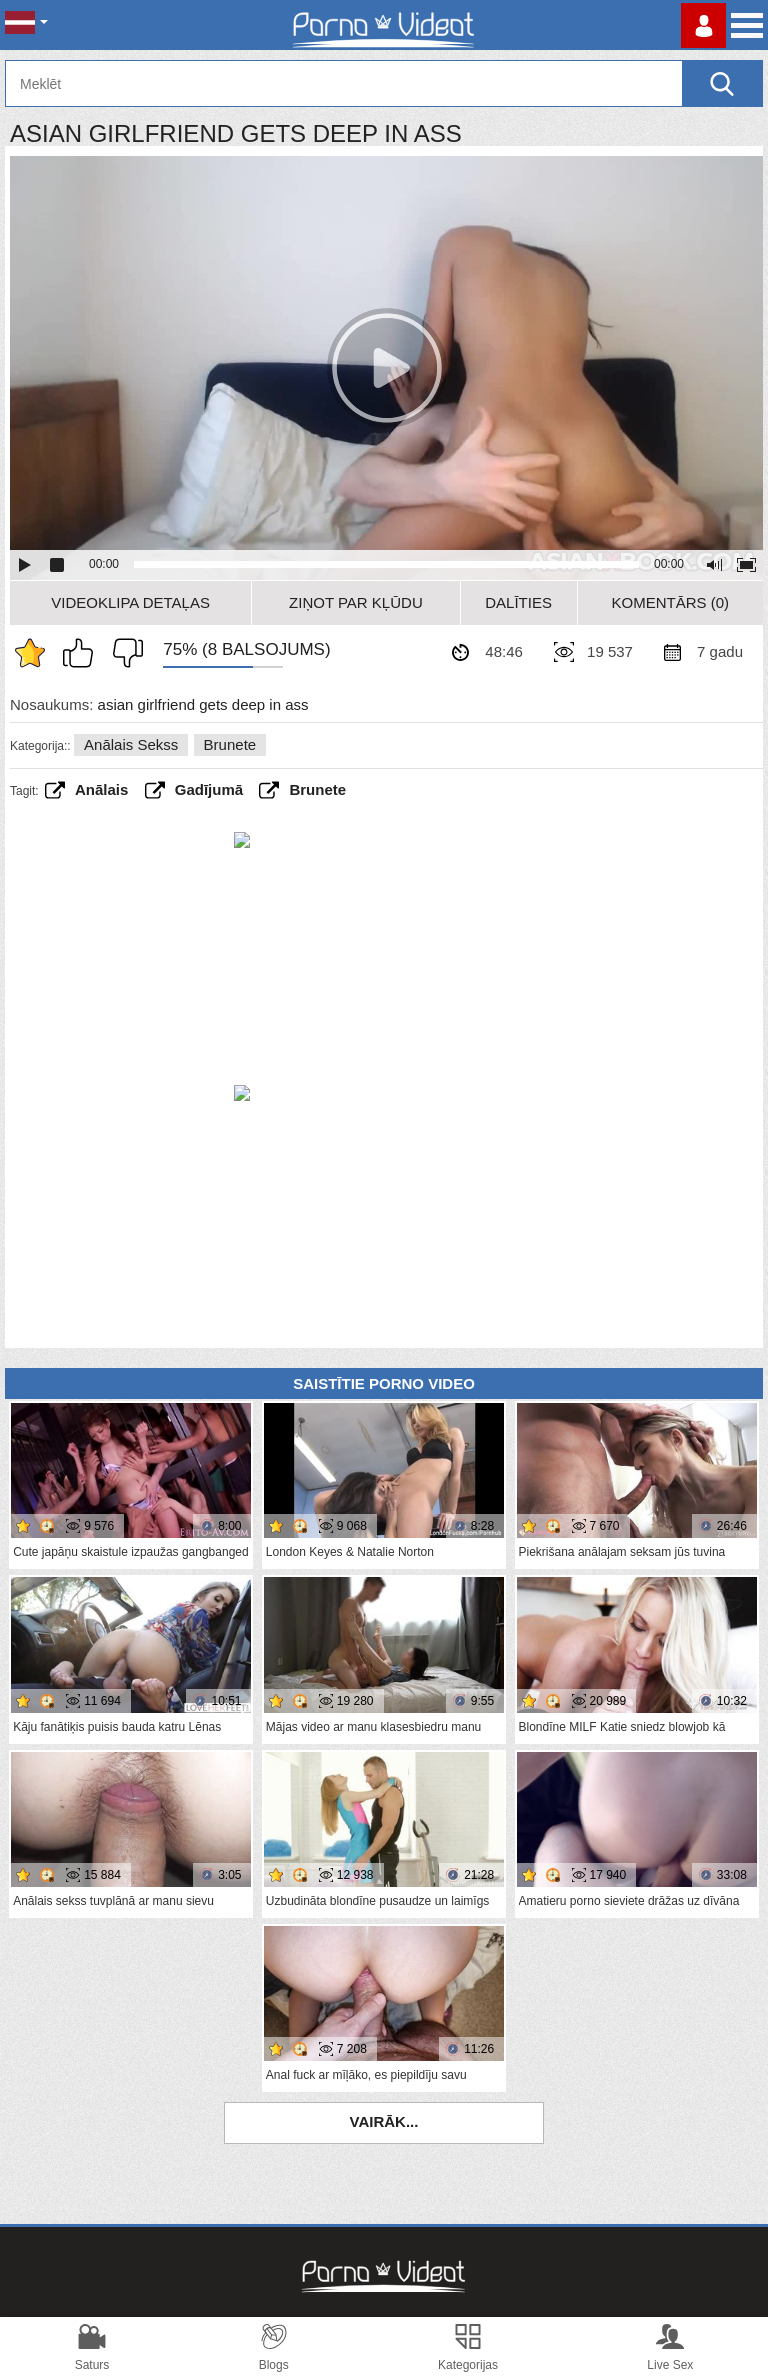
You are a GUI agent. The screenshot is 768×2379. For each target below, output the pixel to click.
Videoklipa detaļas (130, 602)
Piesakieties (703, 25)
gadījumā (209, 789)
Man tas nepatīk (123, 653)
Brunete (230, 744)
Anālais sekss (131, 744)
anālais (101, 789)
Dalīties (518, 602)
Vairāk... (384, 2121)
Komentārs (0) (671, 602)
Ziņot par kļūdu (356, 602)
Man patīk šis (83, 653)
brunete (317, 789)
